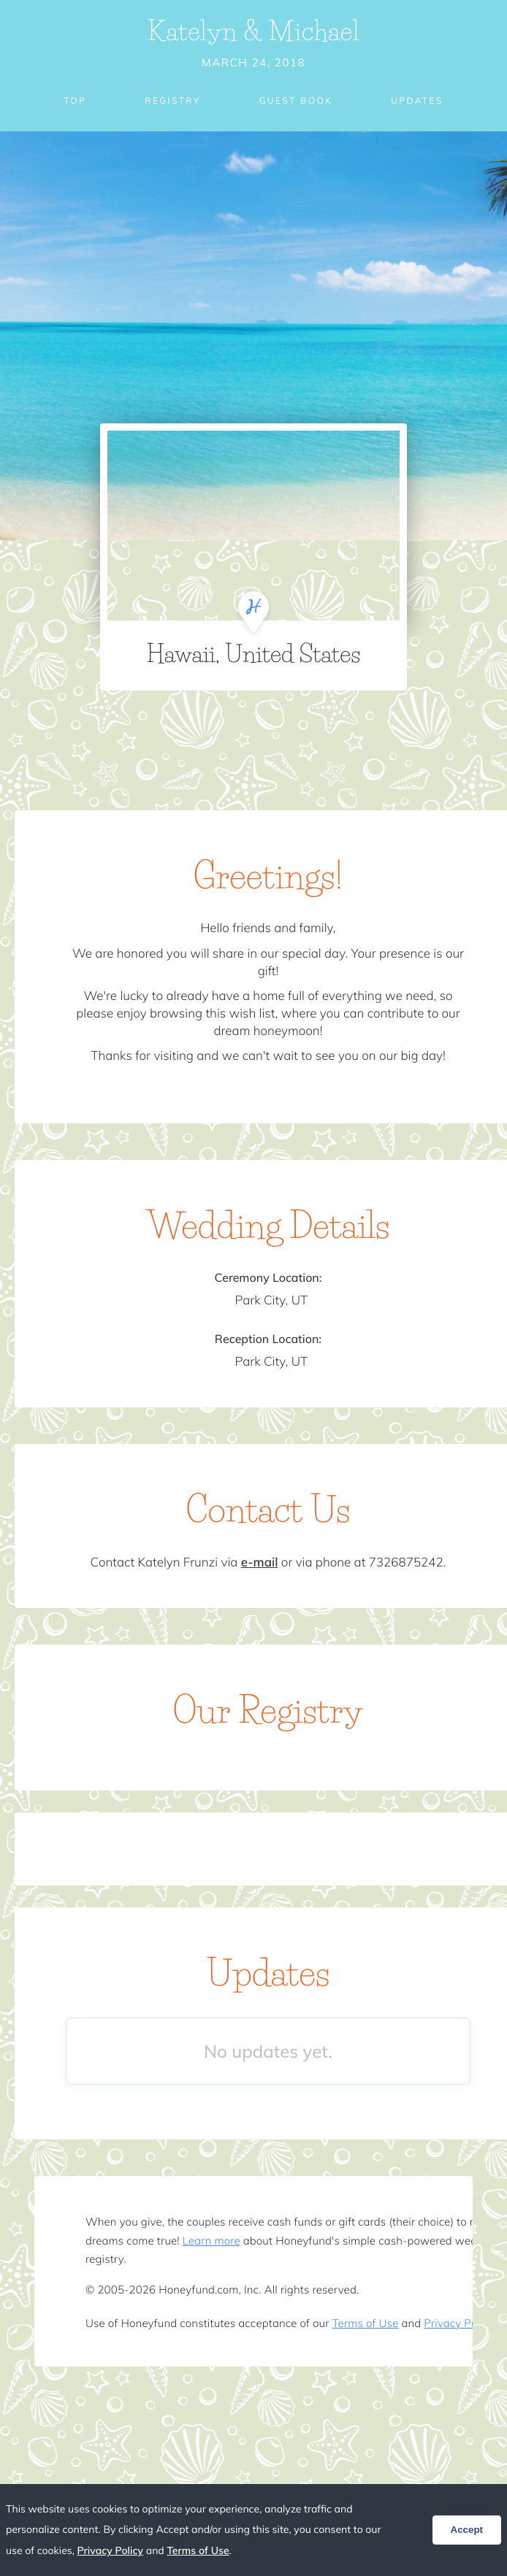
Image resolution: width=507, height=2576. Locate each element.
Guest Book (295, 100)
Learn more (211, 2241)
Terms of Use (365, 2323)
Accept (467, 2529)
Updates (417, 100)
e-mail (259, 1562)
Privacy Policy (458, 2323)
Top (75, 100)
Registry (172, 100)
